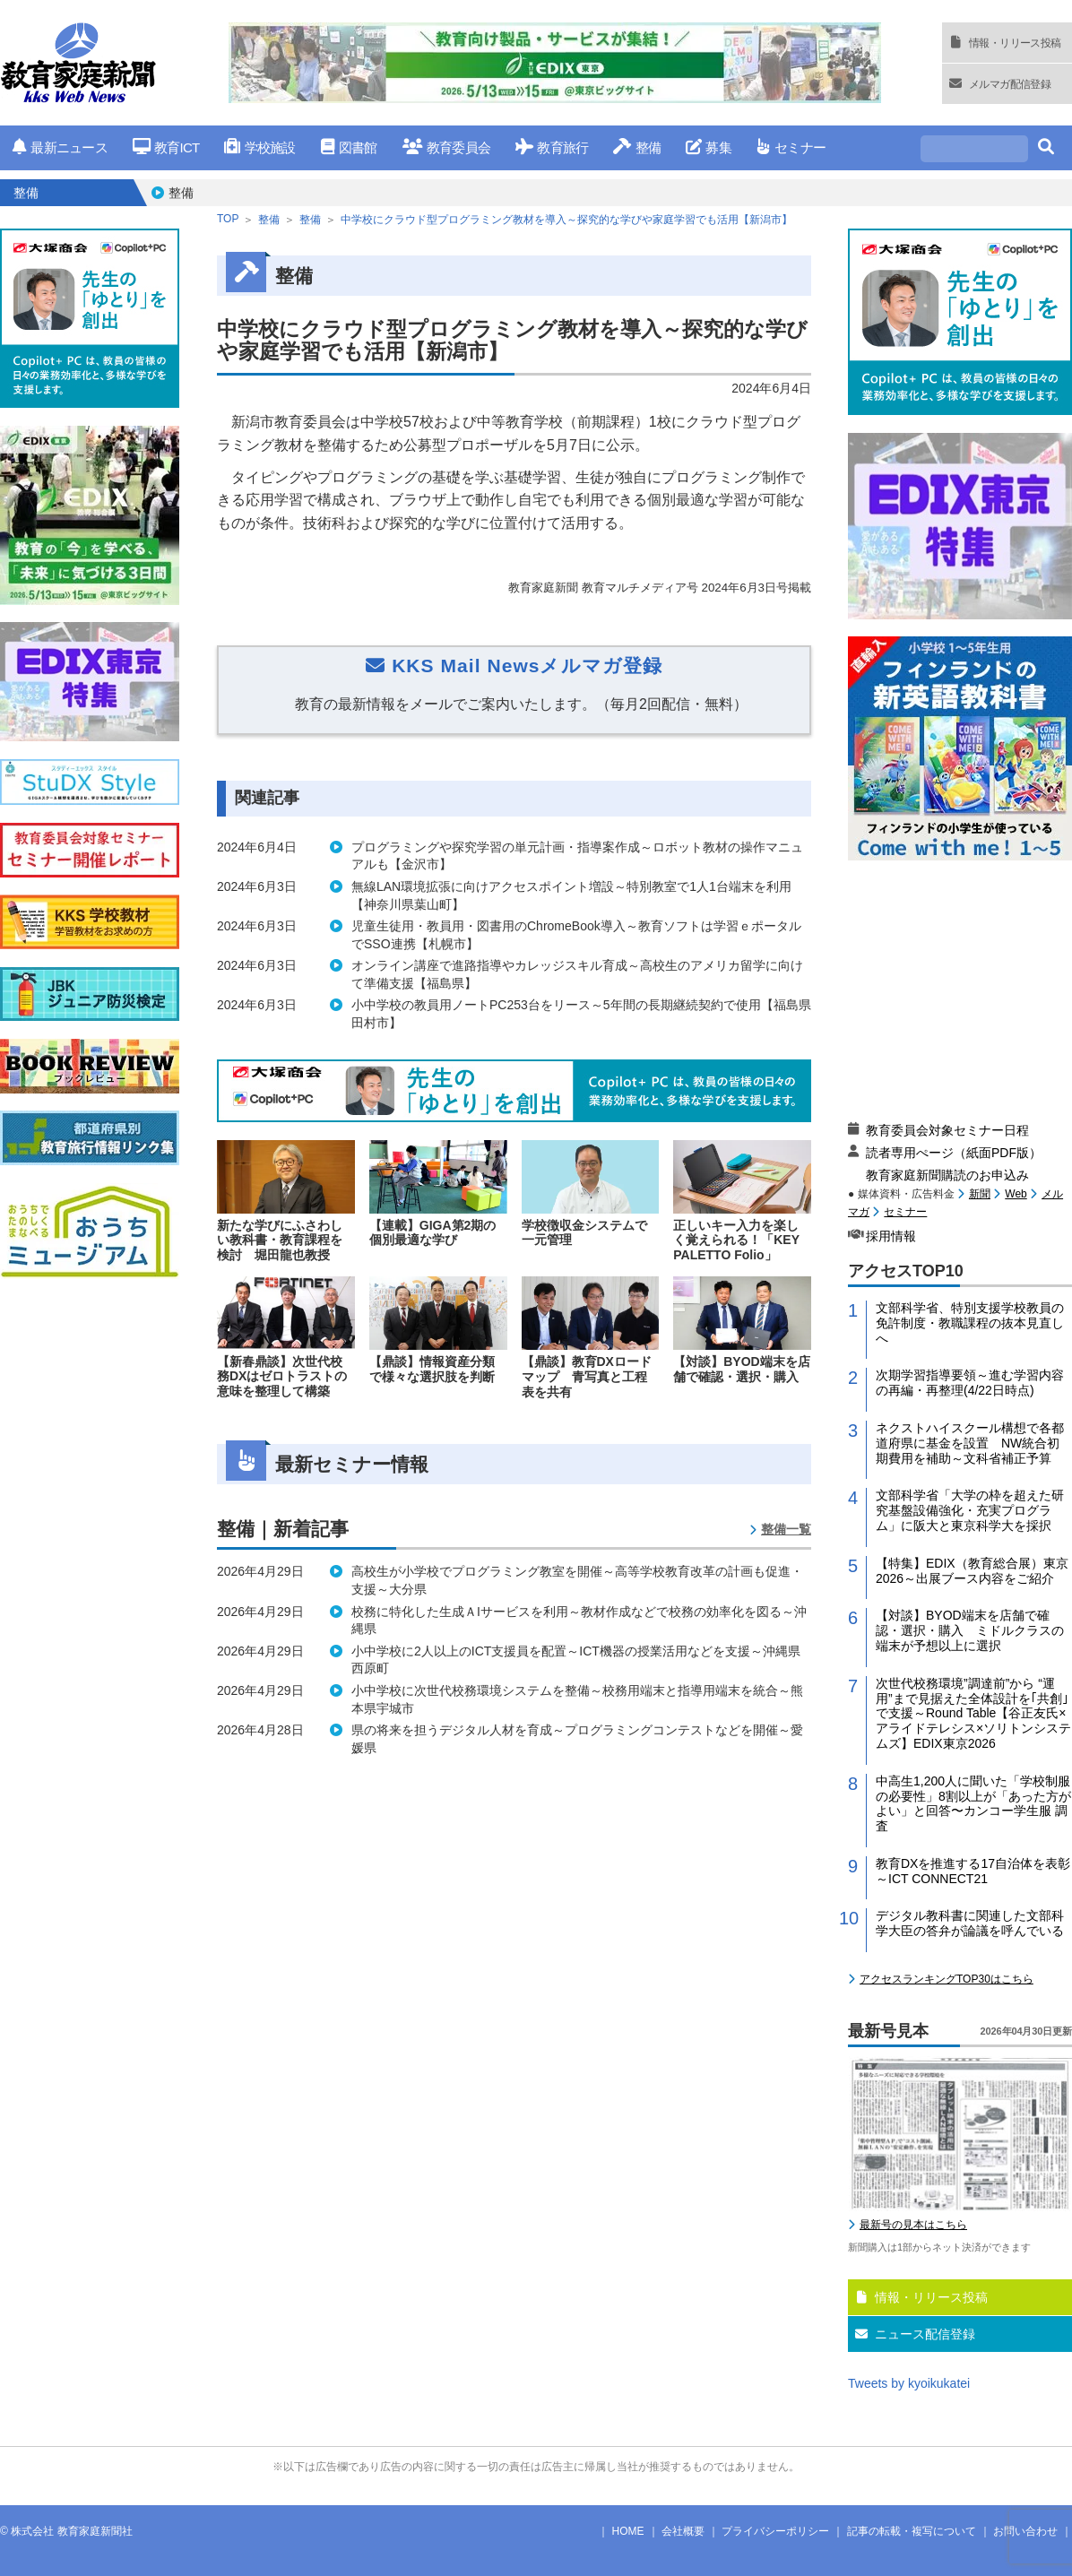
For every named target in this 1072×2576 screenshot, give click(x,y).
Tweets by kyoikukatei (909, 2383)
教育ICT (166, 147)
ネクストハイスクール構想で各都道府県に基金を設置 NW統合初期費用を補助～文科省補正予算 (970, 1443)
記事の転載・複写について (911, 2531)
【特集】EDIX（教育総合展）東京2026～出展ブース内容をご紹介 (972, 1571)
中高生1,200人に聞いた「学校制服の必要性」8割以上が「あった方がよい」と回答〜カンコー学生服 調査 (973, 1803)
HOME (628, 2531)
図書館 (349, 147)
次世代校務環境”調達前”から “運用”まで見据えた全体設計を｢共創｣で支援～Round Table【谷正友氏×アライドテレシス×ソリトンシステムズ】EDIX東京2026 (973, 1713)
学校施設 (259, 147)
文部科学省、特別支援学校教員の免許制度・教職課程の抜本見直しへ (970, 1323)
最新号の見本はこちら (913, 2224)
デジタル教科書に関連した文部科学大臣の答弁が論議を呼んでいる (970, 1923)
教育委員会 (446, 147)
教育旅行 (551, 147)
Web (1015, 1194)
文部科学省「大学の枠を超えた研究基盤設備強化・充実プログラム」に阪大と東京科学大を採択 (970, 1510)
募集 (708, 147)
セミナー (791, 147)
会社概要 (683, 2531)
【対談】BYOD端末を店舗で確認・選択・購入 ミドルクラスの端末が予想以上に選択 (970, 1630)
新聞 (979, 1194)
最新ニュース (60, 147)
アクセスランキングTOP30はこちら (946, 1979)
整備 (637, 147)
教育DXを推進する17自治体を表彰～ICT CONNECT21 (973, 1871)
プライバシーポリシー (775, 2531)
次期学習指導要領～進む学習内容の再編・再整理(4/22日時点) (970, 1382)
